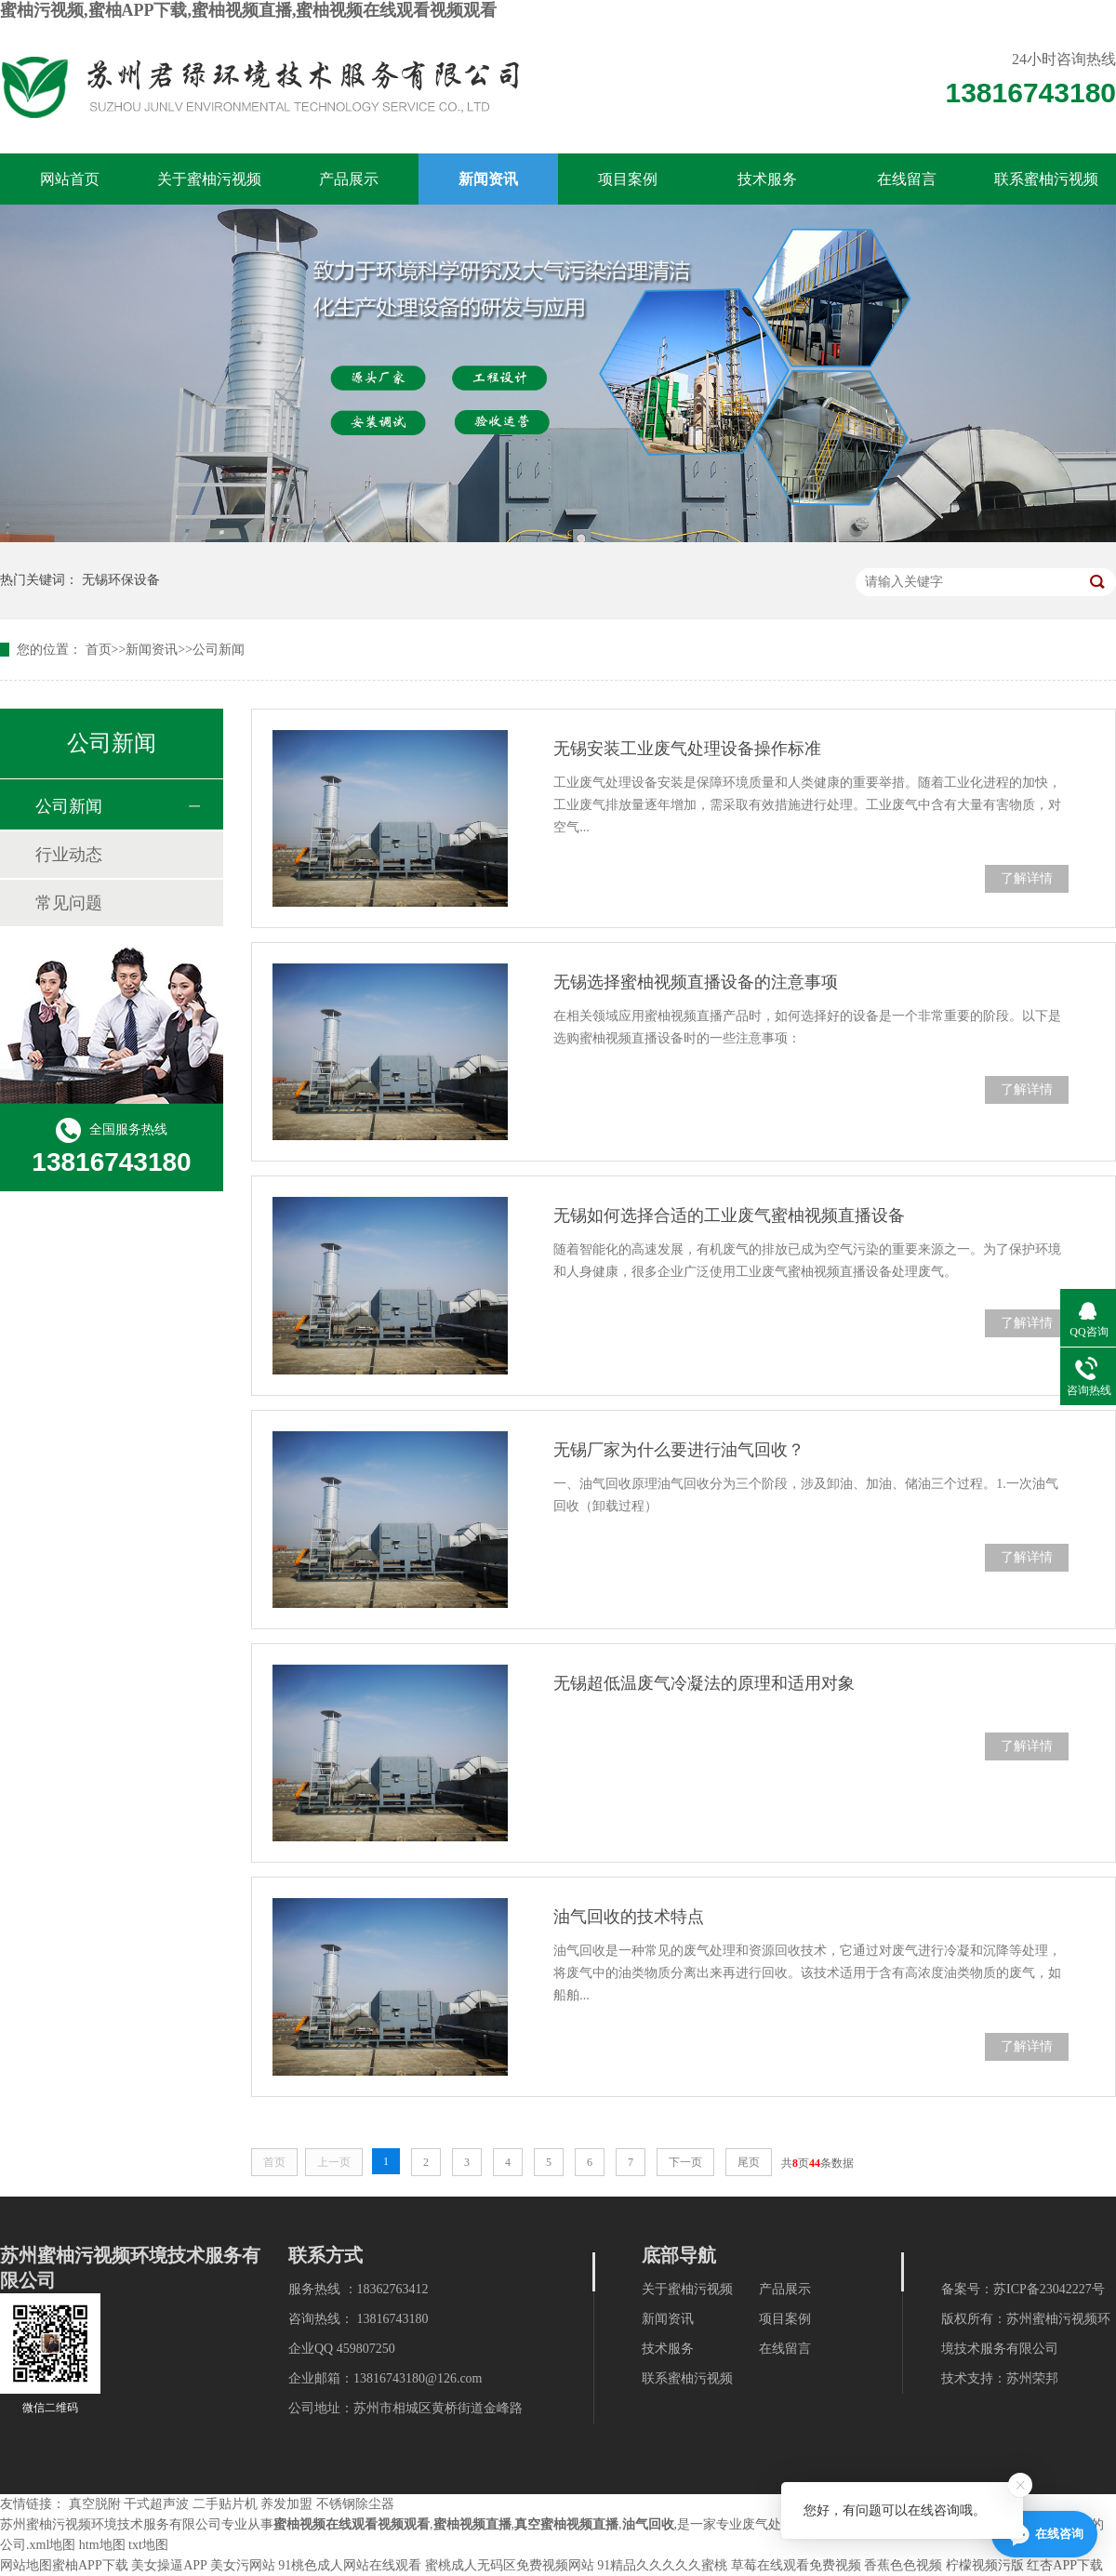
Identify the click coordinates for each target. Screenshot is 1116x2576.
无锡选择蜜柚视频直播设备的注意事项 (695, 982)
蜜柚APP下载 (90, 2565)
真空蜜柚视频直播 (566, 2524)
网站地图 (26, 2565)
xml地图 (53, 2545)
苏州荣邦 (1032, 2378)
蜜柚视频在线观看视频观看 (351, 2524)
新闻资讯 (488, 179)
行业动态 (68, 854)
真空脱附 (95, 2504)
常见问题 (68, 903)
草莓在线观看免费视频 (796, 2565)
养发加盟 (286, 2504)
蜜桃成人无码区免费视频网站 (509, 2565)
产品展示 (349, 179)
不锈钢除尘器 (355, 2504)
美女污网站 (242, 2565)
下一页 (685, 2162)
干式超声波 (156, 2504)
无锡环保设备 (121, 580)
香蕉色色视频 (903, 2565)
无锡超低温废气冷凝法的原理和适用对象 (704, 1683)
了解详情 (1027, 878)
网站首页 (70, 179)
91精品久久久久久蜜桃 (662, 2565)
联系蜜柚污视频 (1046, 179)
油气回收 (648, 2524)
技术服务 (767, 179)
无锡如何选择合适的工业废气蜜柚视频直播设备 (729, 1215)
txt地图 (148, 2545)
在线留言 (907, 179)
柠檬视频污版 (985, 2565)
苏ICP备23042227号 (1049, 2289)
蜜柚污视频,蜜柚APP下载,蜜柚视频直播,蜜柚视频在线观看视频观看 (249, 10)
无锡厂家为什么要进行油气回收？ (678, 1450)
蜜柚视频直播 (472, 2524)
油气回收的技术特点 (628, 1916)
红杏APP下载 (1065, 2565)
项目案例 (628, 179)
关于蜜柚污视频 (209, 179)
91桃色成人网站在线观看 (349, 2565)
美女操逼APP (168, 2565)
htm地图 (102, 2545)
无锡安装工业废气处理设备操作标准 (687, 748)
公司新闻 (219, 650)
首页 (99, 650)
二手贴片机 (225, 2504)
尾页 (748, 2162)
